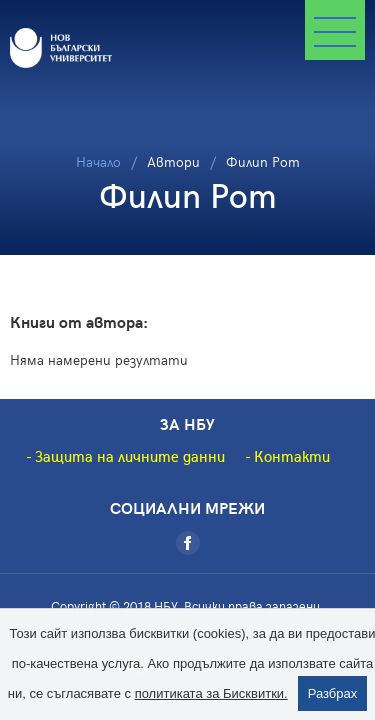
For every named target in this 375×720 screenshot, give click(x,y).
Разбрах (333, 693)
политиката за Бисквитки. (211, 693)
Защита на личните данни (130, 456)
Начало (98, 161)
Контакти (292, 456)
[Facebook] (188, 543)
